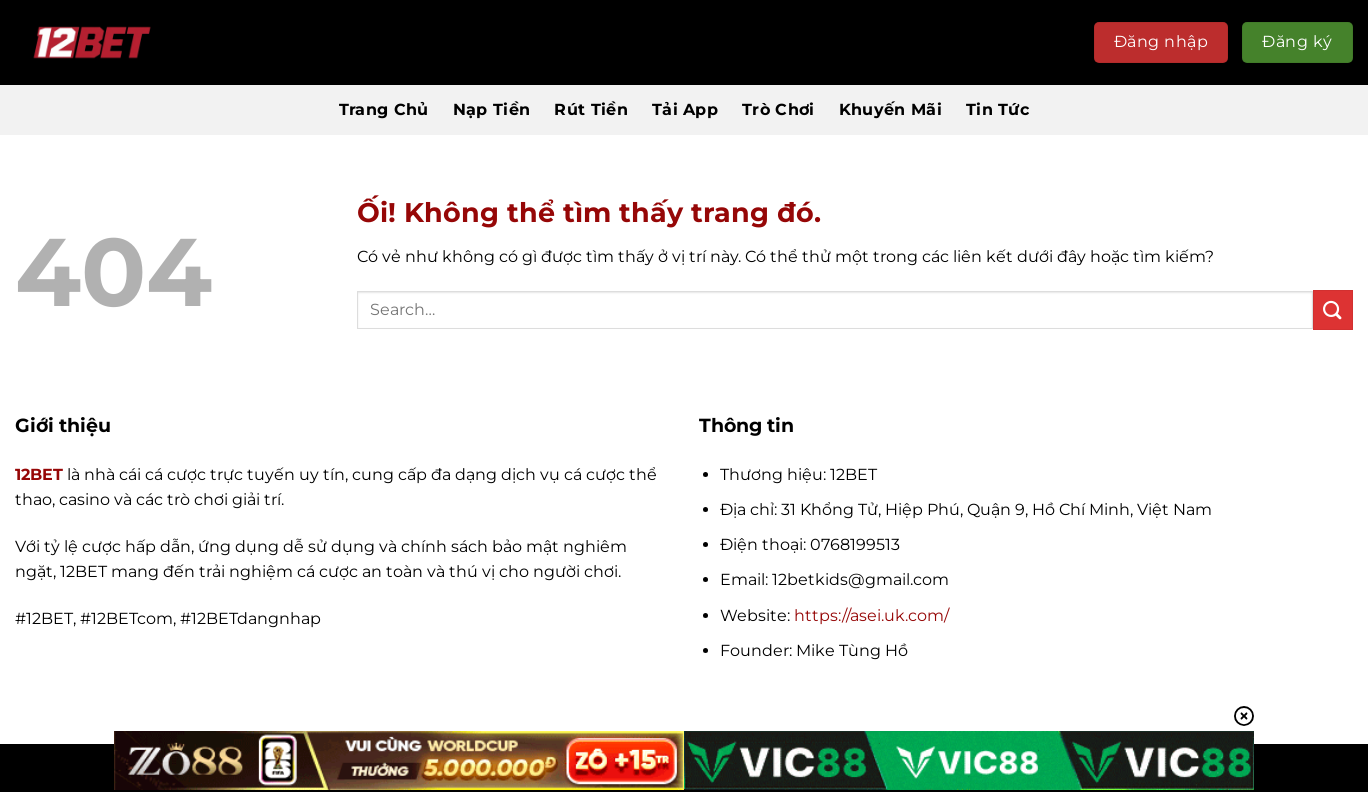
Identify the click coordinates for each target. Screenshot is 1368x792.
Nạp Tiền (492, 109)
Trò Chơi (778, 109)
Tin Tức (997, 109)
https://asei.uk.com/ (871, 615)
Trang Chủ (384, 109)
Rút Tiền (591, 109)
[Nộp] (1333, 309)
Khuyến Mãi (890, 109)
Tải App (685, 109)
